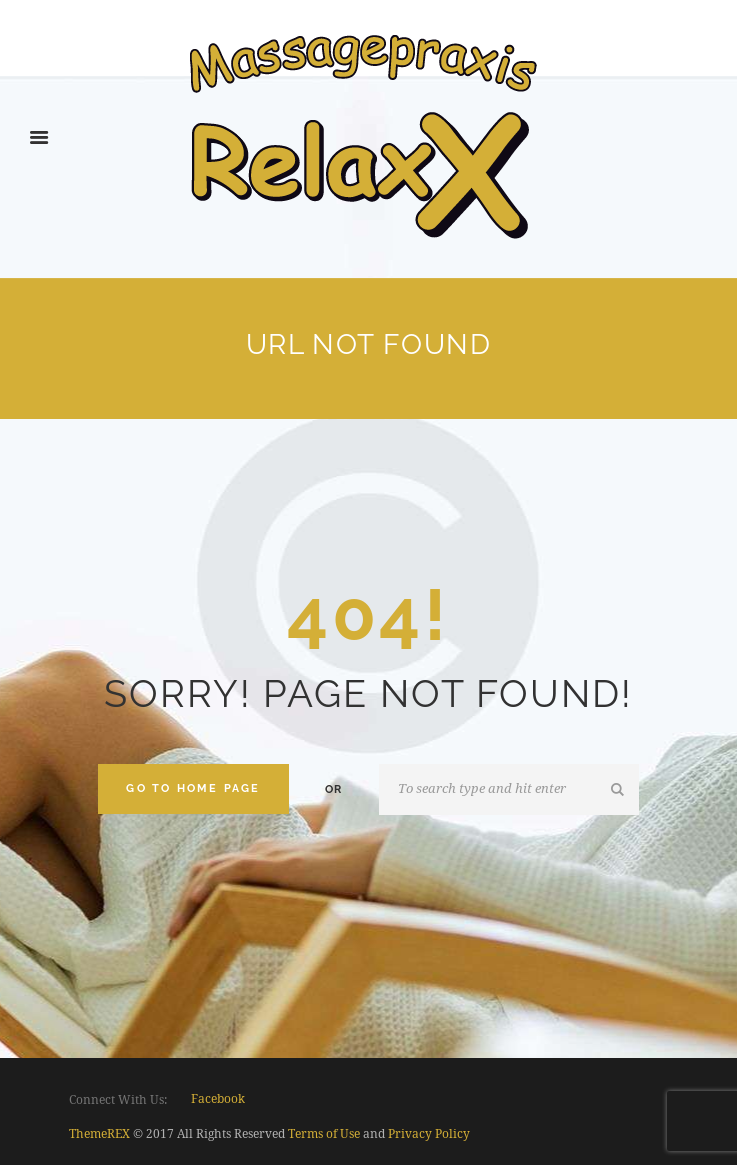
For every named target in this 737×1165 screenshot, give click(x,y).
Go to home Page (193, 788)
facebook (218, 1099)
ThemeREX (99, 1134)
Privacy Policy (429, 1134)
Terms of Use (324, 1134)
